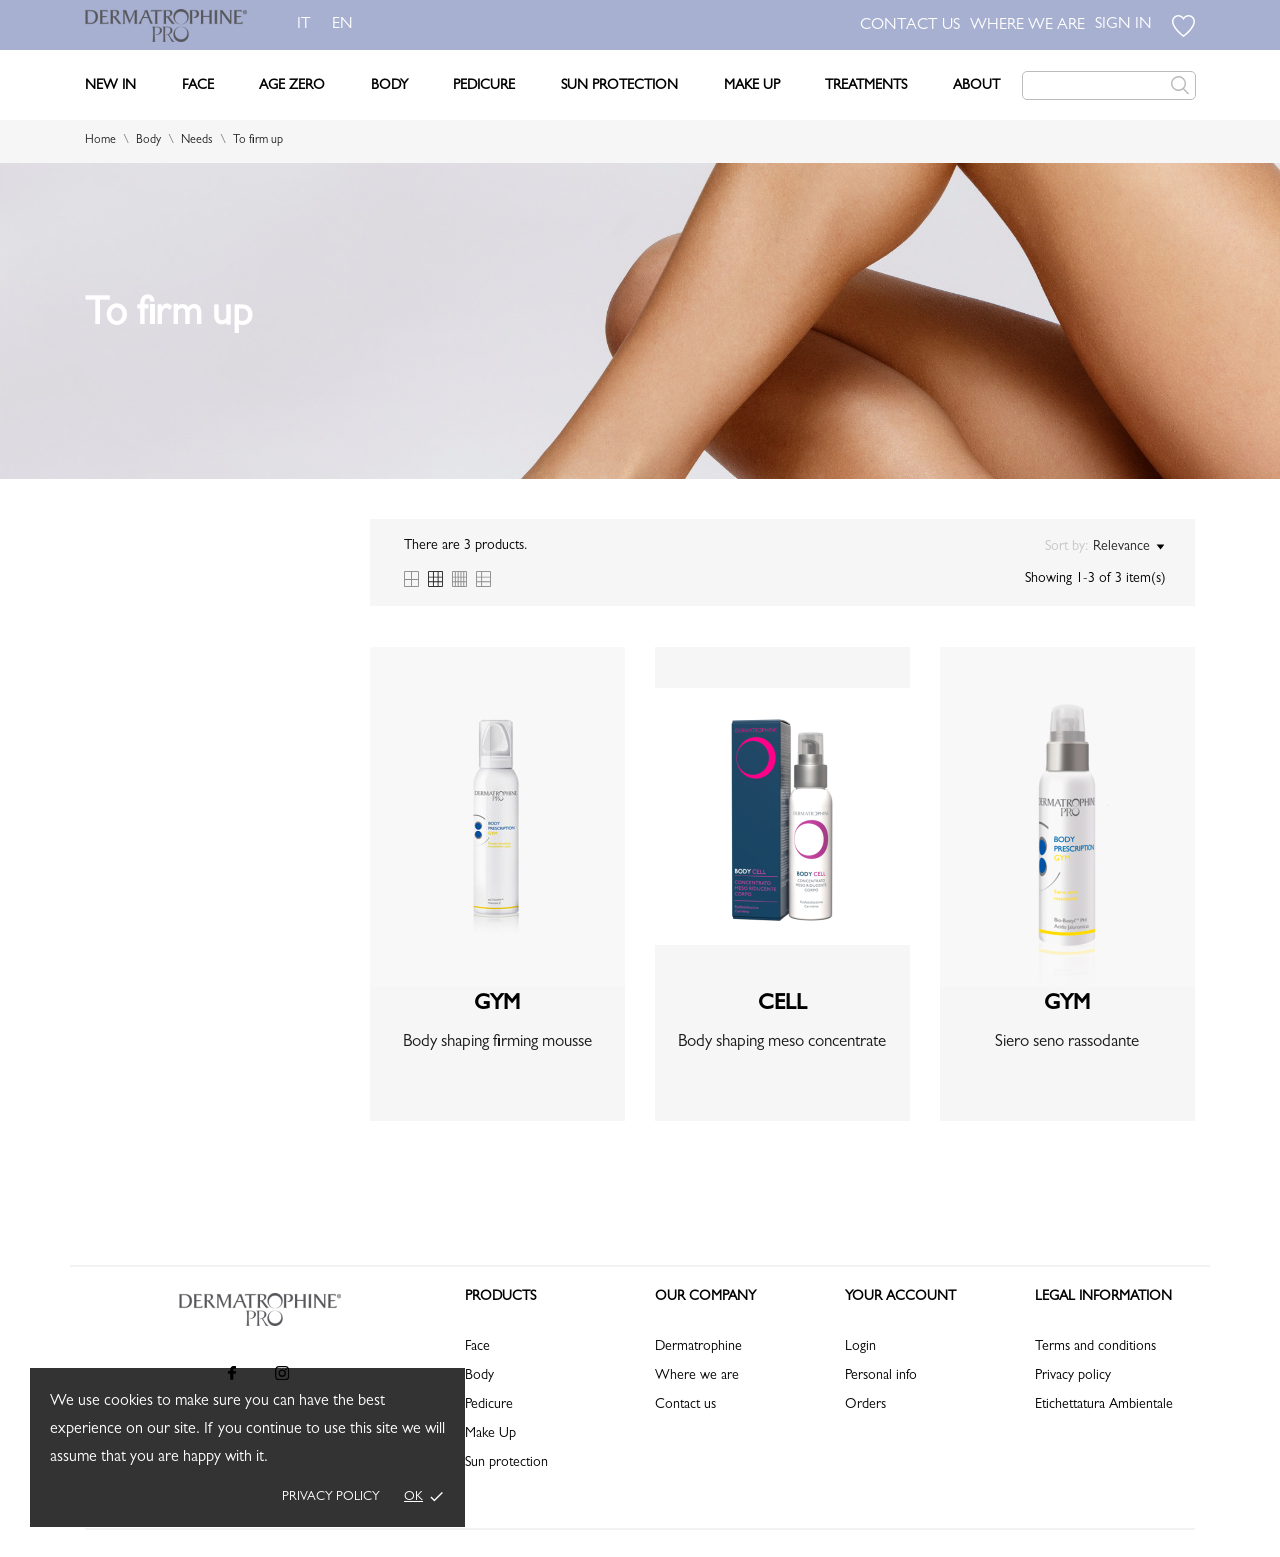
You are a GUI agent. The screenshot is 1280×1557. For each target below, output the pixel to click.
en (346, 25)
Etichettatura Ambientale (1104, 1405)
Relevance (1128, 547)
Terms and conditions (1095, 1347)
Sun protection (506, 1463)
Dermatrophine (698, 1347)
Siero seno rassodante (1067, 1042)
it (304, 25)
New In (110, 86)
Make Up (752, 86)
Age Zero (292, 86)
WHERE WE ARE (1027, 26)
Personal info (881, 1376)
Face (198, 86)
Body (389, 86)
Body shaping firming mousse (497, 1042)
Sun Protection (619, 86)
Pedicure (484, 86)
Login (860, 1347)
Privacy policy (331, 1497)
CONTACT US (910, 26)
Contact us (685, 1405)
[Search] (1109, 85)
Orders (865, 1405)
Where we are (697, 1376)
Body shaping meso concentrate (782, 1042)
